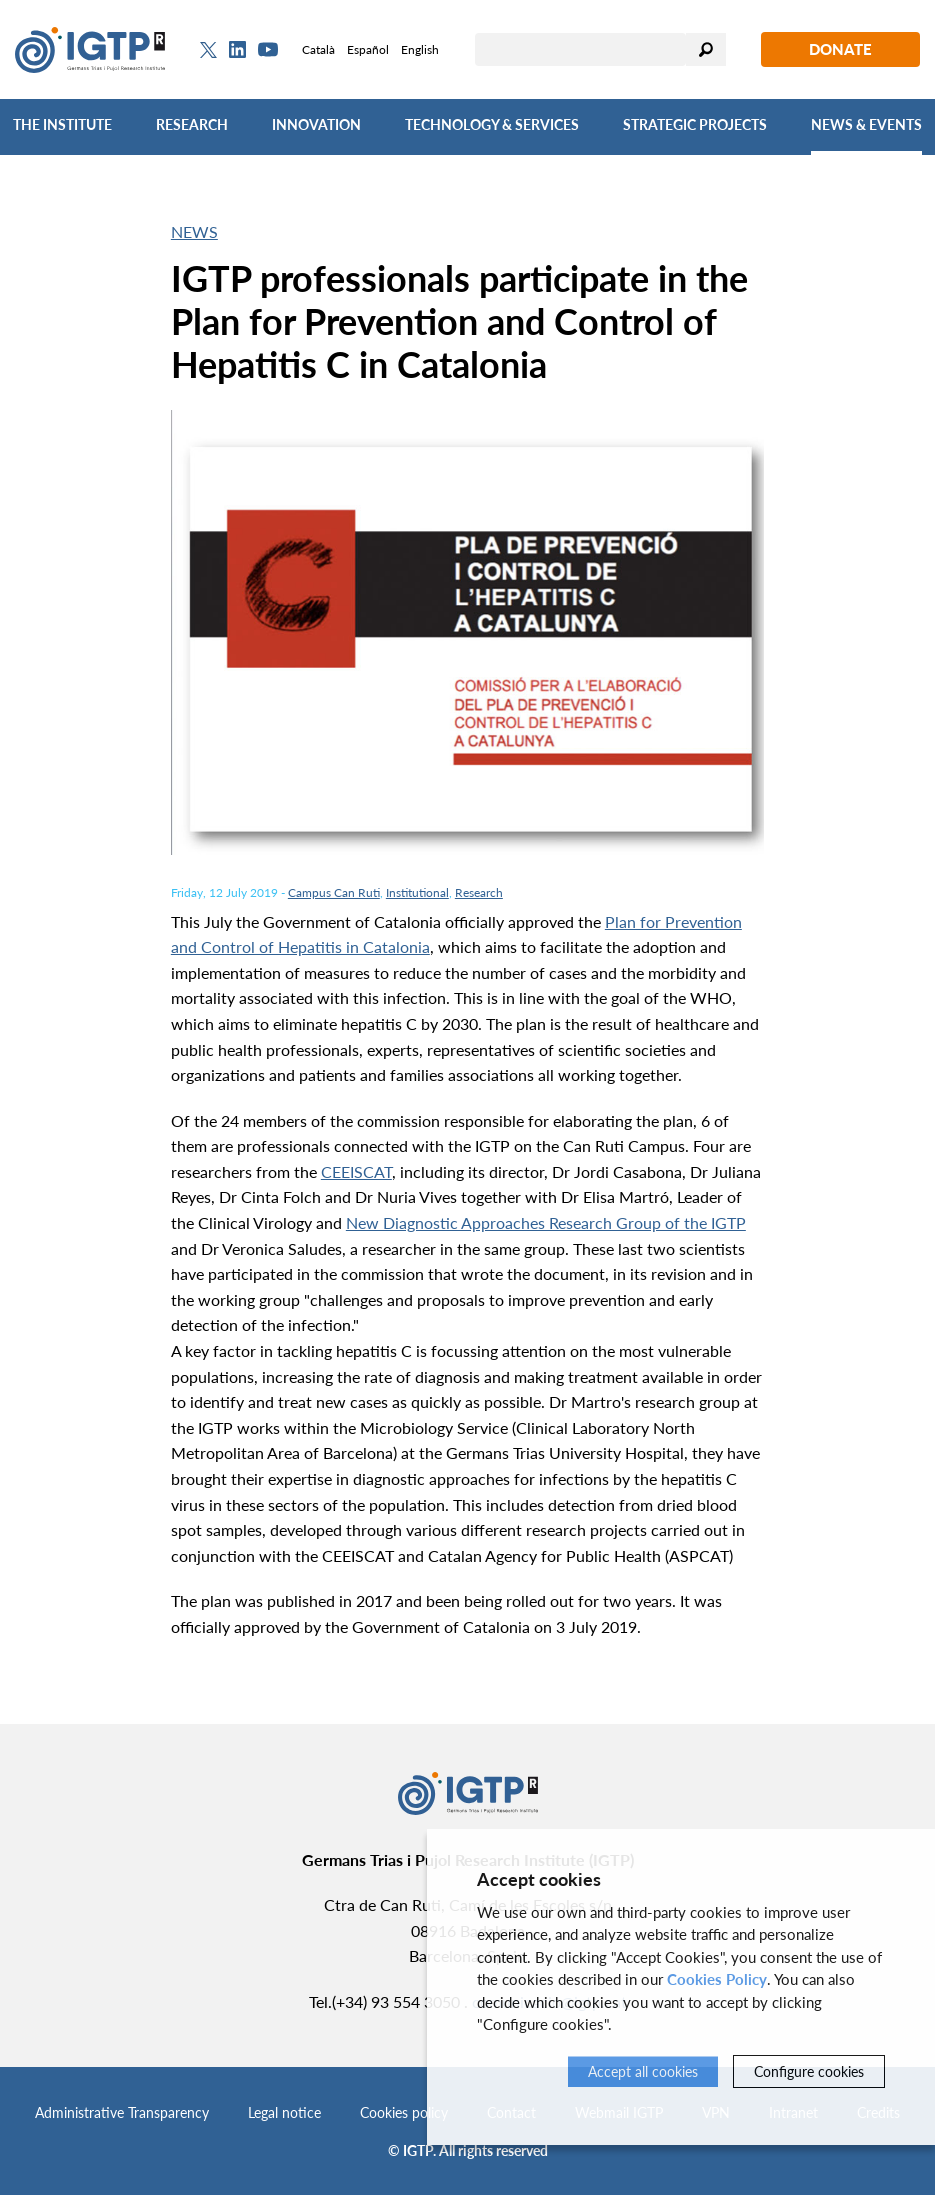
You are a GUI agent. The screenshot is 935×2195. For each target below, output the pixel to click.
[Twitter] (208, 50)
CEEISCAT (356, 1171)
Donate (840, 49)
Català (318, 49)
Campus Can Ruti (334, 892)
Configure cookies (809, 2071)
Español (368, 49)
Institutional (417, 892)
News (194, 231)
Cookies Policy (717, 1979)
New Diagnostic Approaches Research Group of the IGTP (546, 1222)
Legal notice (284, 2112)
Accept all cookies (643, 2071)
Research (192, 124)
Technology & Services (492, 124)
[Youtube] (268, 49)
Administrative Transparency (122, 2112)
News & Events (866, 124)
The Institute (62, 124)
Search (706, 49)
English (420, 49)
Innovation (316, 124)
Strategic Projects (695, 124)
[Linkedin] (237, 50)
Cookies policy (404, 2112)
